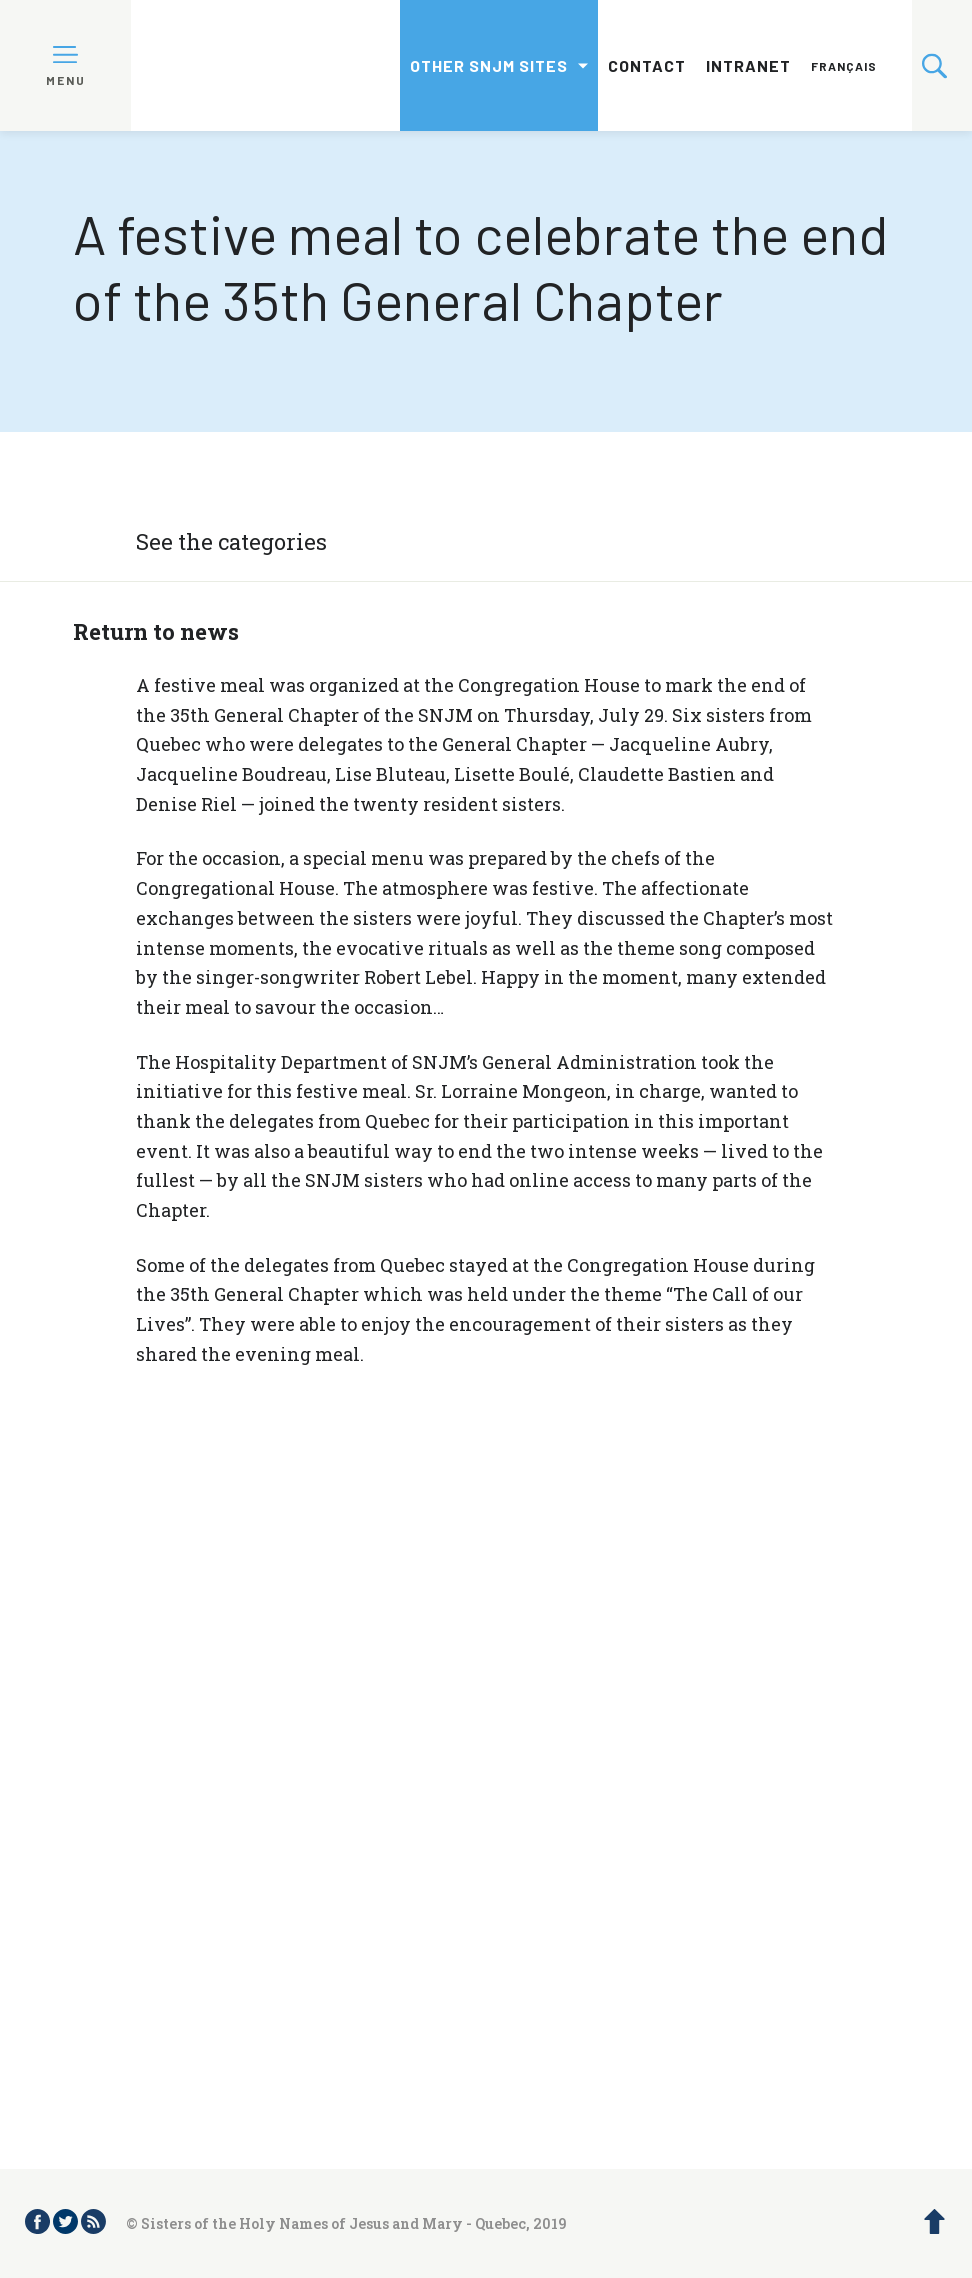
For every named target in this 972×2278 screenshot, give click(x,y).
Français (844, 66)
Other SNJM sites (489, 65)
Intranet (748, 65)
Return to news (156, 631)
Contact (647, 65)
